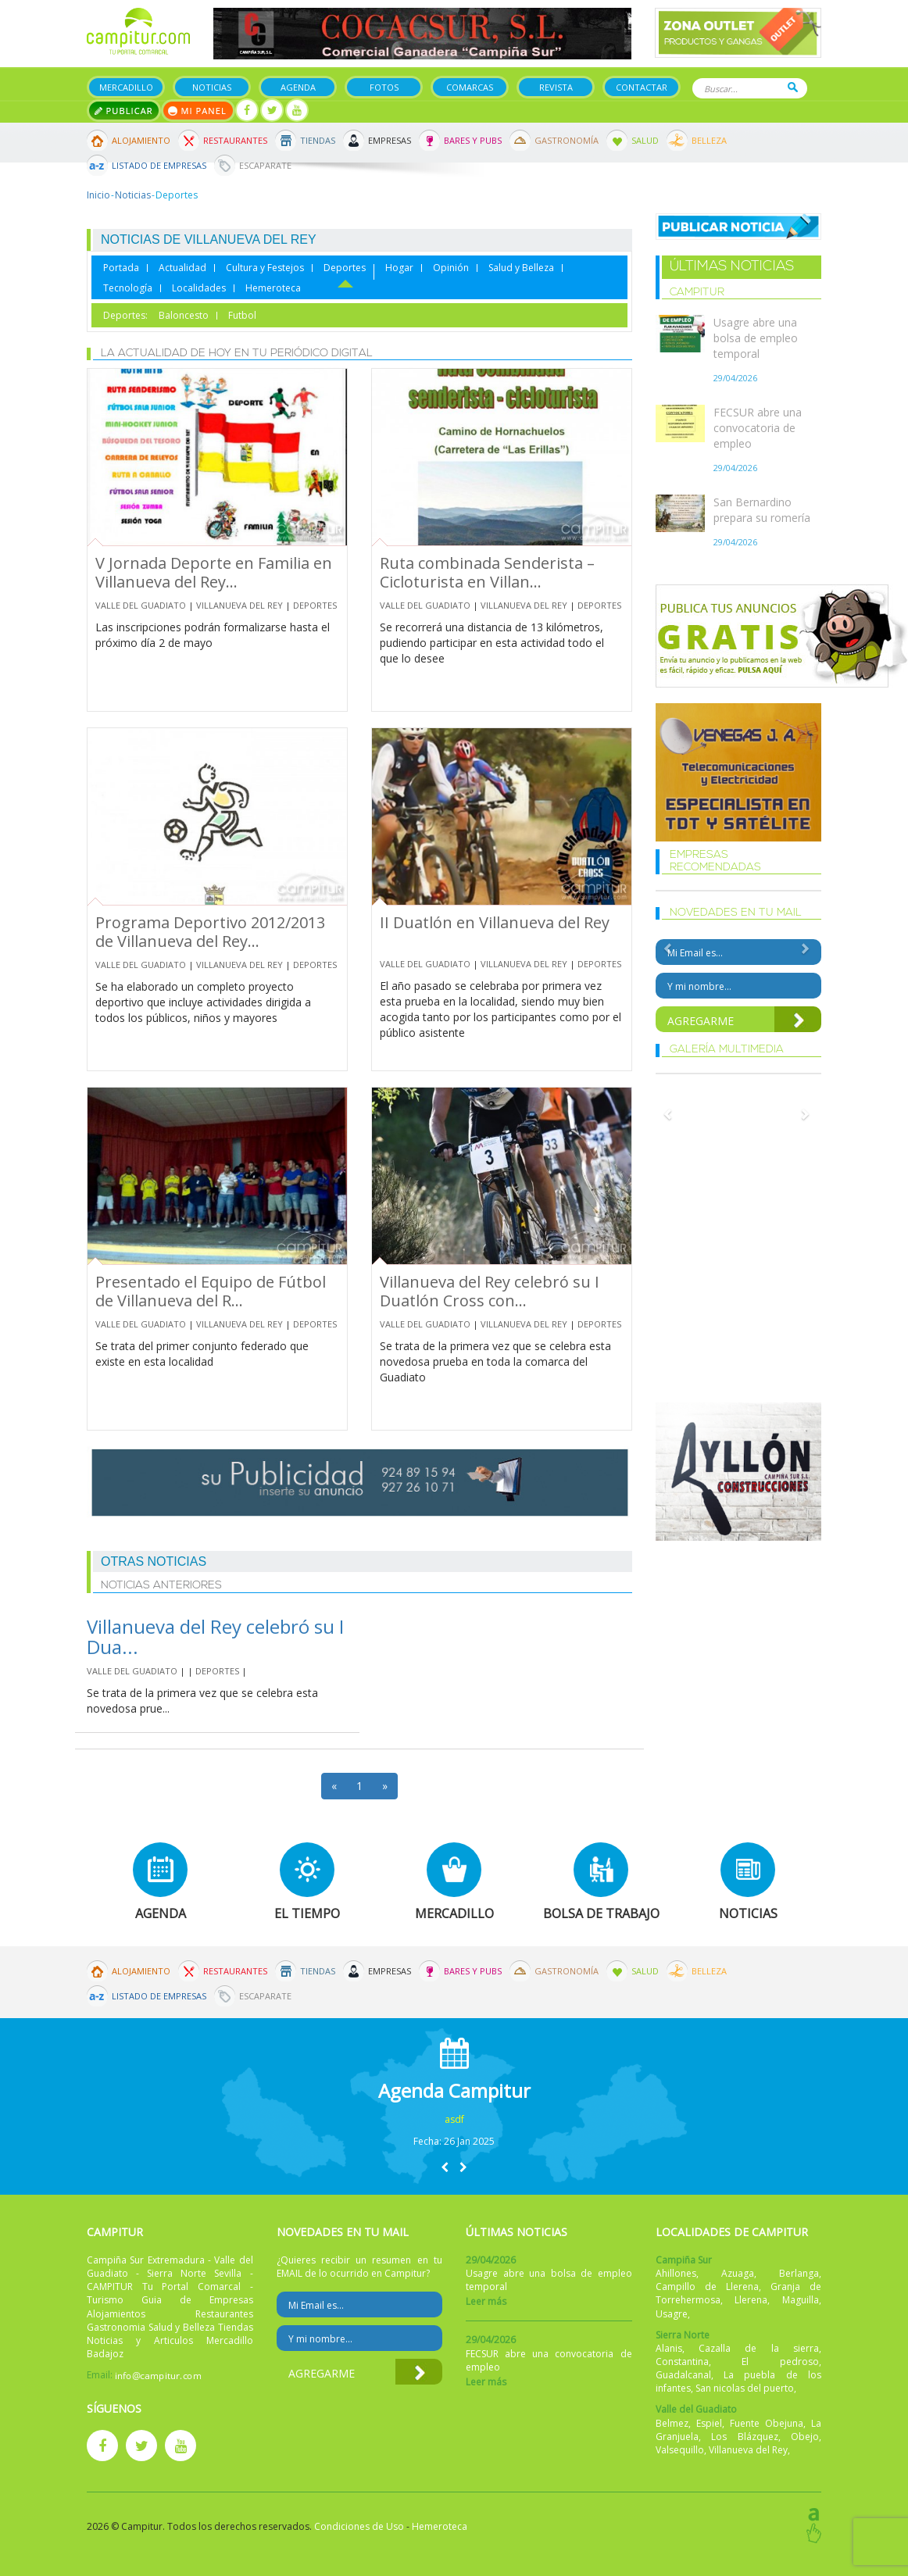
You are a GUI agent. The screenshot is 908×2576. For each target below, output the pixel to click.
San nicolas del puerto (744, 2388)
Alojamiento (141, 140)
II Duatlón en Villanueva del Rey (495, 922)
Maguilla (800, 2299)
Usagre (672, 2314)
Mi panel (198, 110)
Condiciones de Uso (359, 2526)
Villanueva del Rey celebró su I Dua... (215, 1636)
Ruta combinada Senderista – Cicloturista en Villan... (487, 572)
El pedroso (780, 2361)
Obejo (805, 2436)
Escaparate (265, 165)
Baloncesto (184, 316)
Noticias (211, 87)
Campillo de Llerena (707, 2286)
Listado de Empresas (159, 165)
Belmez (672, 2423)
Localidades (199, 288)
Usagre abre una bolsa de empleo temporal (755, 338)
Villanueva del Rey (239, 605)
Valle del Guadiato (140, 605)
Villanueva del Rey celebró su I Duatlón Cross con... (489, 1291)
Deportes (345, 268)
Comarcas (469, 87)
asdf (454, 2119)
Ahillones (676, 2273)
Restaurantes (235, 140)
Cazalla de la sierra (759, 2348)
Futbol (242, 316)
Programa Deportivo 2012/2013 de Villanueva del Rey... (210, 932)
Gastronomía (566, 140)
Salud (645, 140)
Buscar (793, 87)
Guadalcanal (683, 2374)
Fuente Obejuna (766, 2423)
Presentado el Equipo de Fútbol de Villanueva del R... (210, 1291)
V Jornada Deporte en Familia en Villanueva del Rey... (213, 572)
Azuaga (737, 2273)
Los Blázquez (744, 2436)
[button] (444, 2167)
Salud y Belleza (521, 268)
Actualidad (182, 268)
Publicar (124, 110)
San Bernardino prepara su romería (761, 510)
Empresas (389, 140)
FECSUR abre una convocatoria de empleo (757, 428)
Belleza (709, 140)
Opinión (451, 268)
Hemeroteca (273, 288)
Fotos (384, 87)
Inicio (98, 195)
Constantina (682, 2361)
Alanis (669, 2348)
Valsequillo (680, 2449)
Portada (121, 268)
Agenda (298, 87)
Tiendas (317, 140)
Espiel (709, 2423)
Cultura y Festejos (265, 268)
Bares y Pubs (473, 140)
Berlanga (799, 2273)
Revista (556, 87)
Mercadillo (126, 87)
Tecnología (127, 288)
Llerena (751, 2299)
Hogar (399, 268)
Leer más (486, 2301)
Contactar (641, 87)
